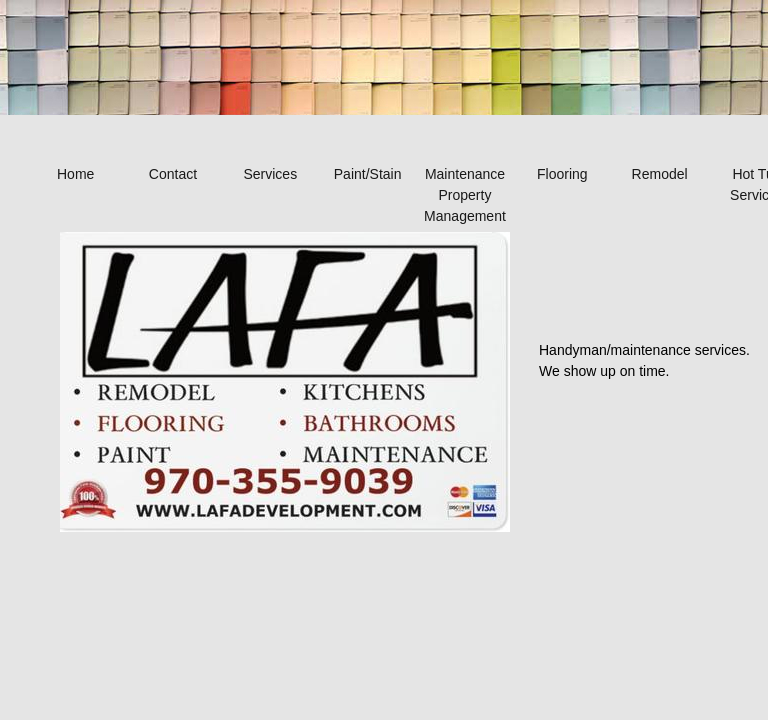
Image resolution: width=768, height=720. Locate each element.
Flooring (562, 174)
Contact (173, 174)
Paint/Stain (368, 174)
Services (270, 174)
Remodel (660, 174)
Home (75, 174)
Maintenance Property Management (465, 195)
